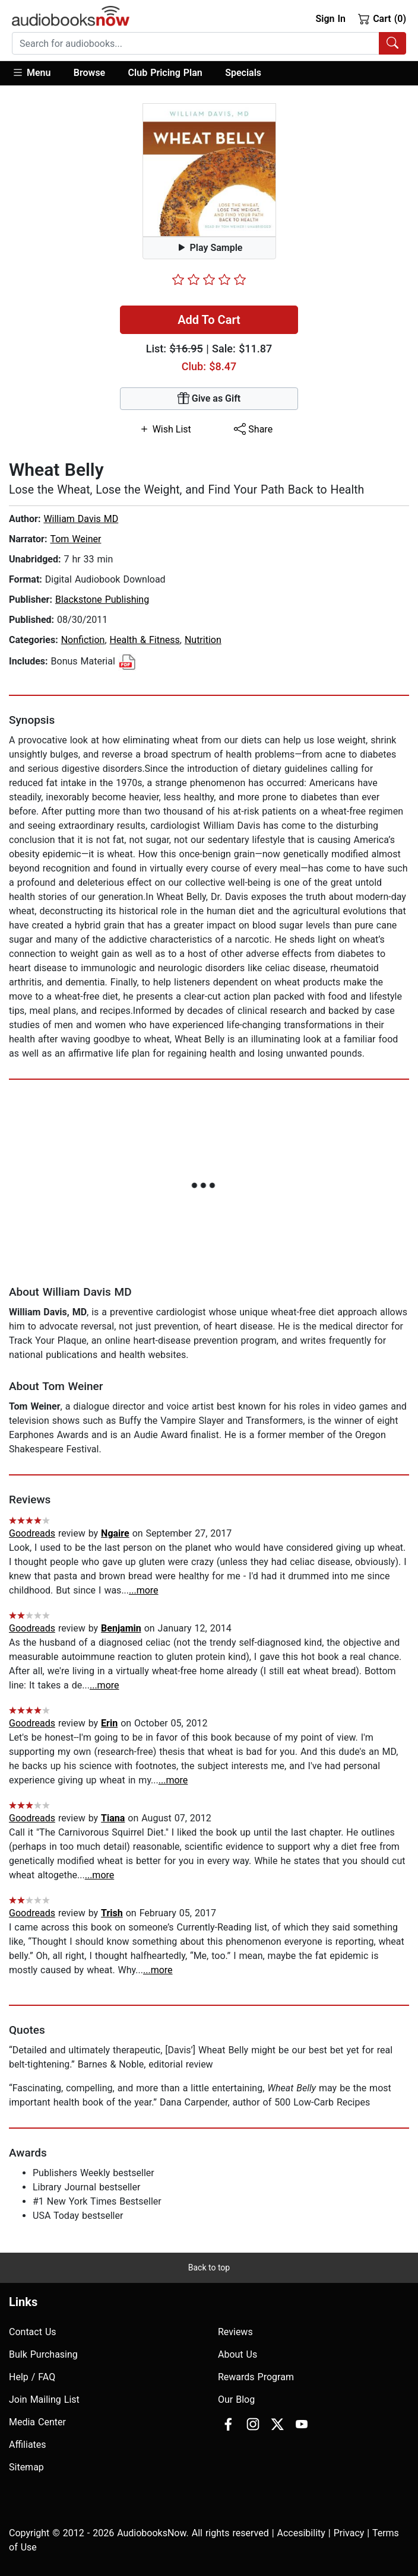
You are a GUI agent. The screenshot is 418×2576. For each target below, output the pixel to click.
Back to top (209, 2267)
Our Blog (236, 2399)
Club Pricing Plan (165, 72)
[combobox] (209, 43)
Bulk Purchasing (43, 2354)
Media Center (37, 2422)
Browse (89, 72)
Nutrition (203, 639)
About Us (237, 2354)
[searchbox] (195, 43)
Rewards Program (256, 2377)
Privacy (349, 2533)
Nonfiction (83, 639)
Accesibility (301, 2533)
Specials (243, 72)
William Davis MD (80, 518)
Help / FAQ (32, 2377)
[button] (37, 73)
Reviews (235, 2332)
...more (144, 1590)
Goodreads (32, 1533)
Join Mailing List (44, 2399)
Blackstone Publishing (102, 599)
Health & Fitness (145, 639)
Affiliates (27, 2444)
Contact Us (32, 2332)
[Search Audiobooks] (392, 43)
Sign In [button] (330, 18)
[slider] (209, 279)
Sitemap (26, 2467)
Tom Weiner (75, 539)
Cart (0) (382, 18)
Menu (31, 72)
